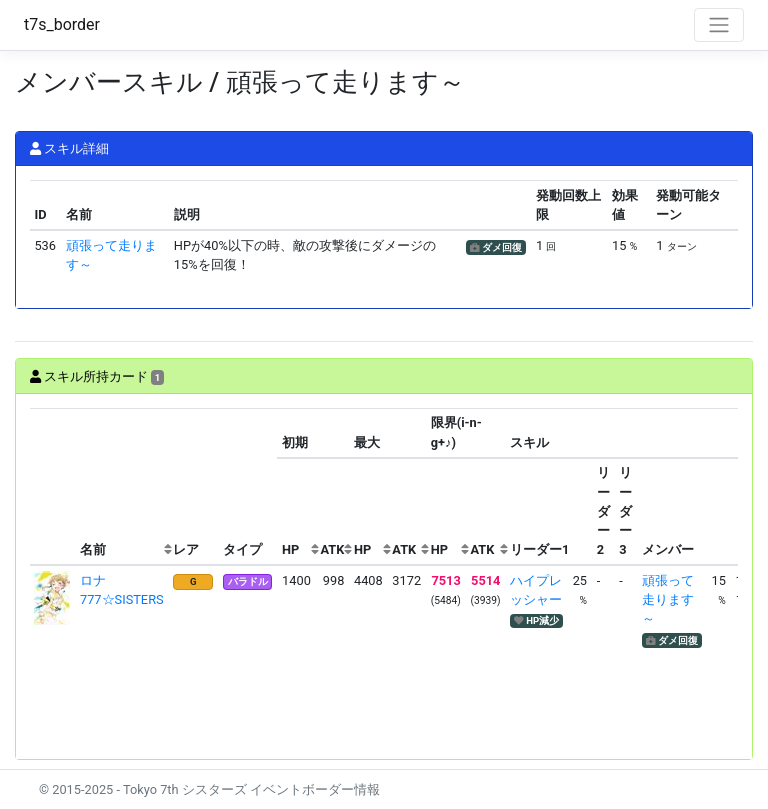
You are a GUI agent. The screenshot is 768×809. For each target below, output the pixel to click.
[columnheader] (53, 486)
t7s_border (62, 24)
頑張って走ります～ (668, 599)
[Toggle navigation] (719, 25)
